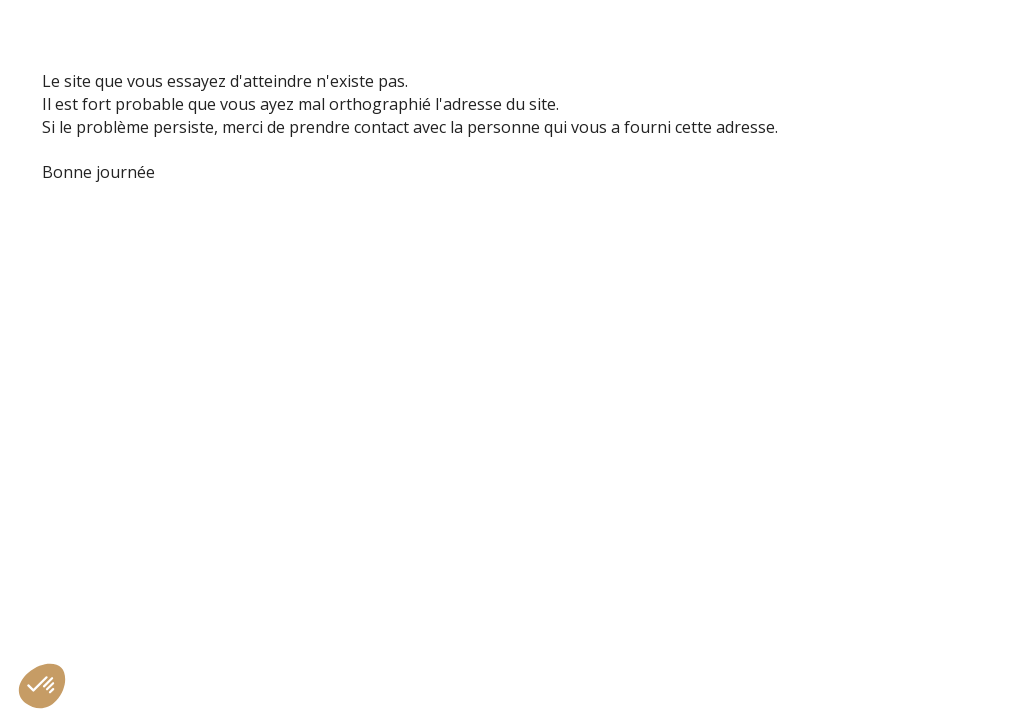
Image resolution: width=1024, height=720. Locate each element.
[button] (42, 686)
